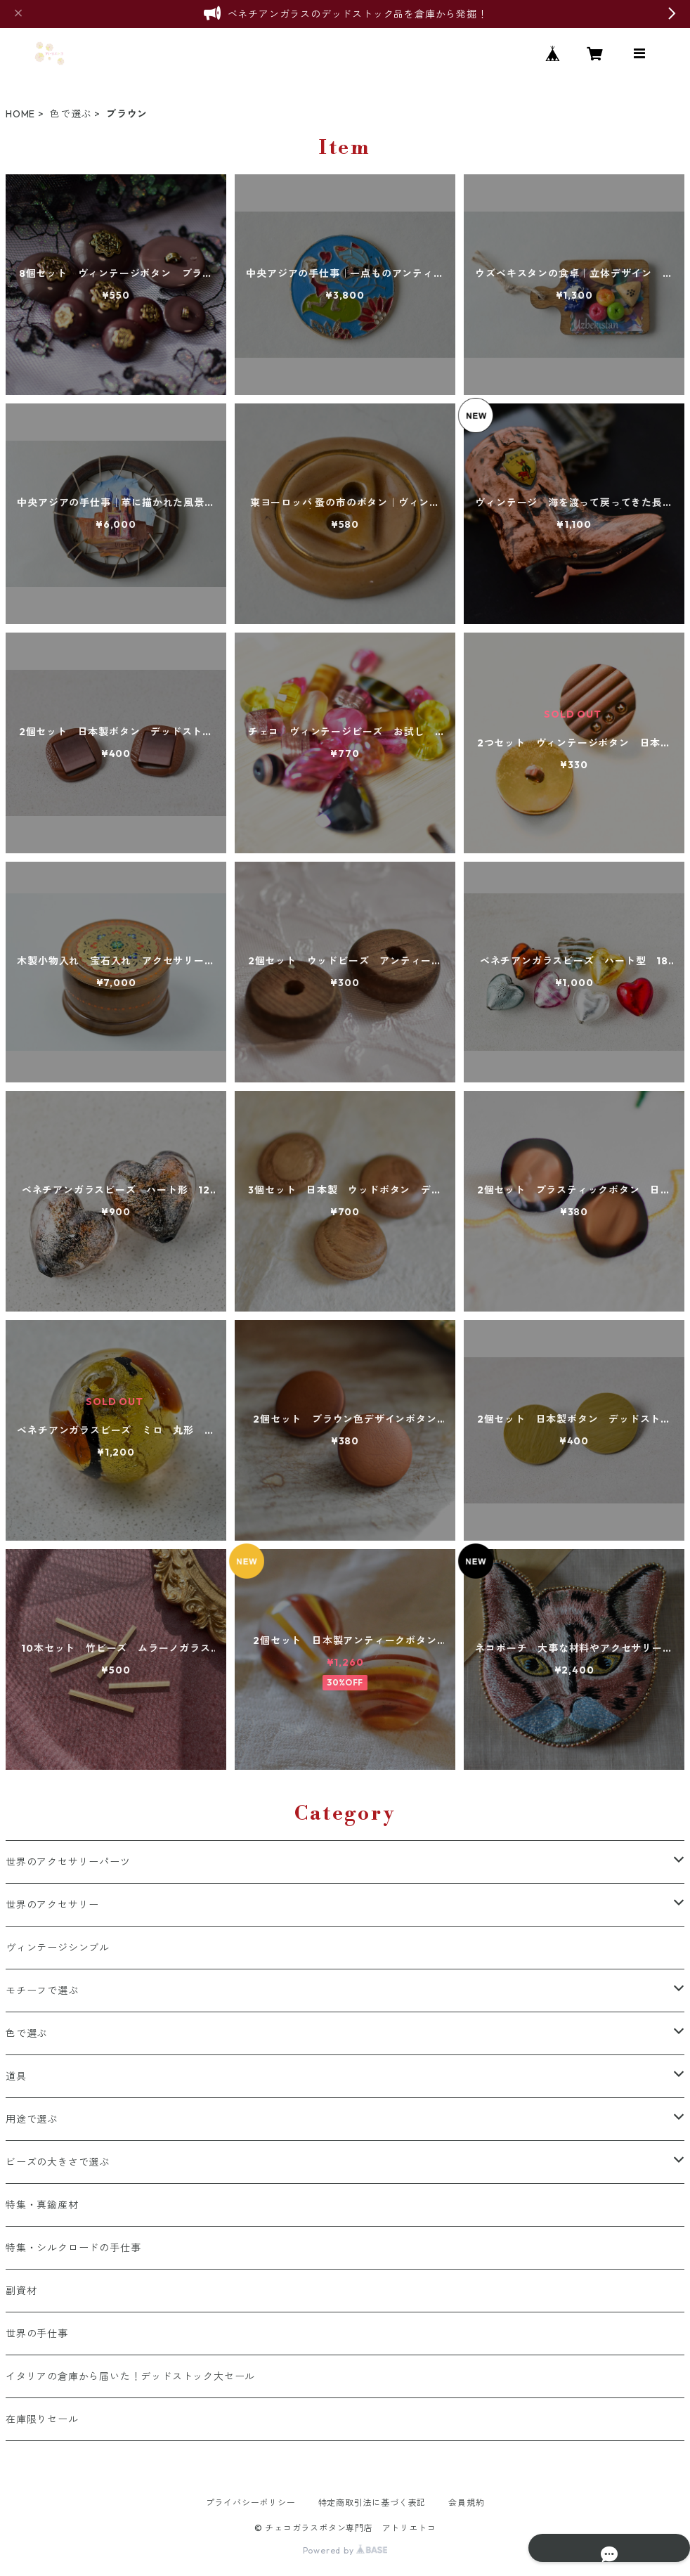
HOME (20, 114)
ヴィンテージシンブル (58, 1947)
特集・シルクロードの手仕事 (73, 2247)
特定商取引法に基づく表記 (372, 2502)
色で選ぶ (70, 114)
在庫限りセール (42, 2419)
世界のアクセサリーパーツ (68, 1862)
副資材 (21, 2290)
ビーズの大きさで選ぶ (58, 2162)
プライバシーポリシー (251, 2502)
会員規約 (466, 2502)
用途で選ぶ (32, 2119)
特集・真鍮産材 (42, 2205)
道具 (16, 2076)
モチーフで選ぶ (42, 1990)
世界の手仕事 (37, 2333)
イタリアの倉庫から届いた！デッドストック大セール (130, 2376)
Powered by (345, 2550)
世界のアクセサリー (52, 1904)
